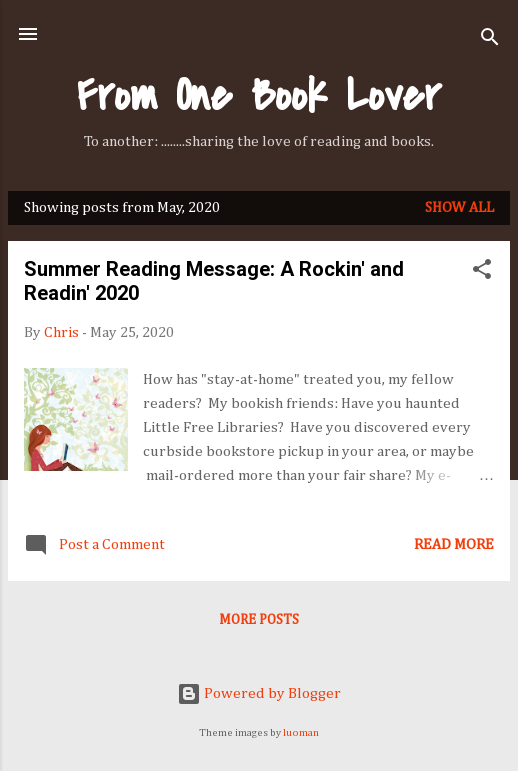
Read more (454, 544)
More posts (259, 620)
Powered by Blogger (259, 693)
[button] (482, 273)
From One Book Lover (259, 95)
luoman (301, 733)
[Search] (490, 40)
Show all (459, 207)
